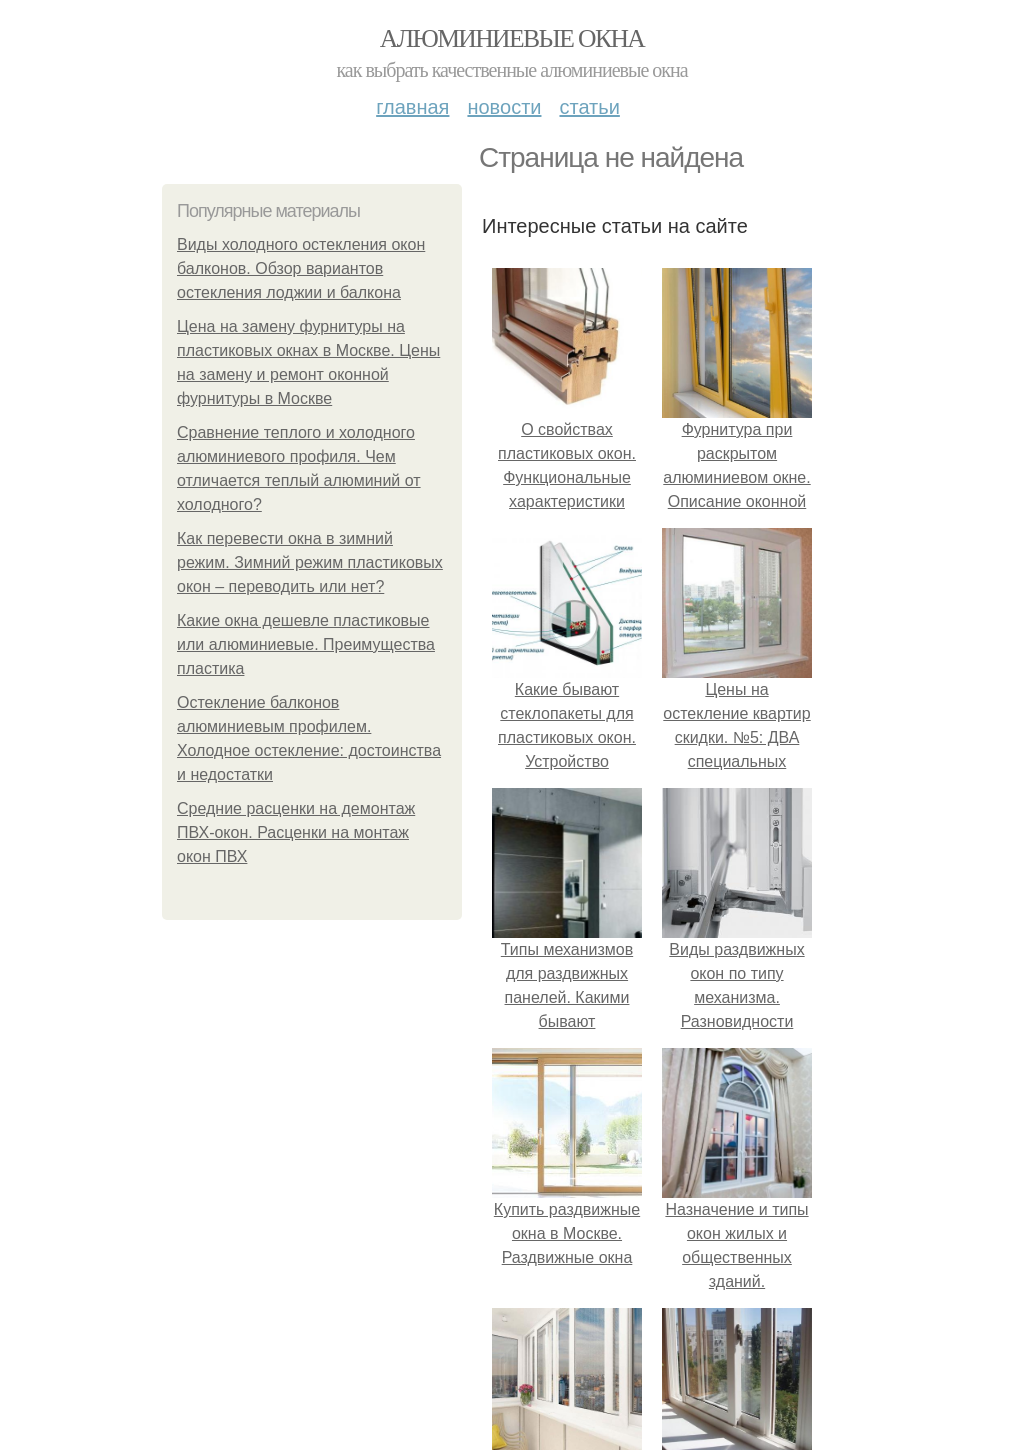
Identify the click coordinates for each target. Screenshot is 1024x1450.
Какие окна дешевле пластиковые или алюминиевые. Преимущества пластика (306, 644)
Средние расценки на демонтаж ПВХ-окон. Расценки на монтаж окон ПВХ (296, 832)
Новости (504, 107)
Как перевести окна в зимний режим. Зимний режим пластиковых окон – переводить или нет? (310, 562)
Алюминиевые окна (512, 38)
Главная (412, 107)
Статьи (589, 107)
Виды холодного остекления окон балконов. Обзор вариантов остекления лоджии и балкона (301, 268)
